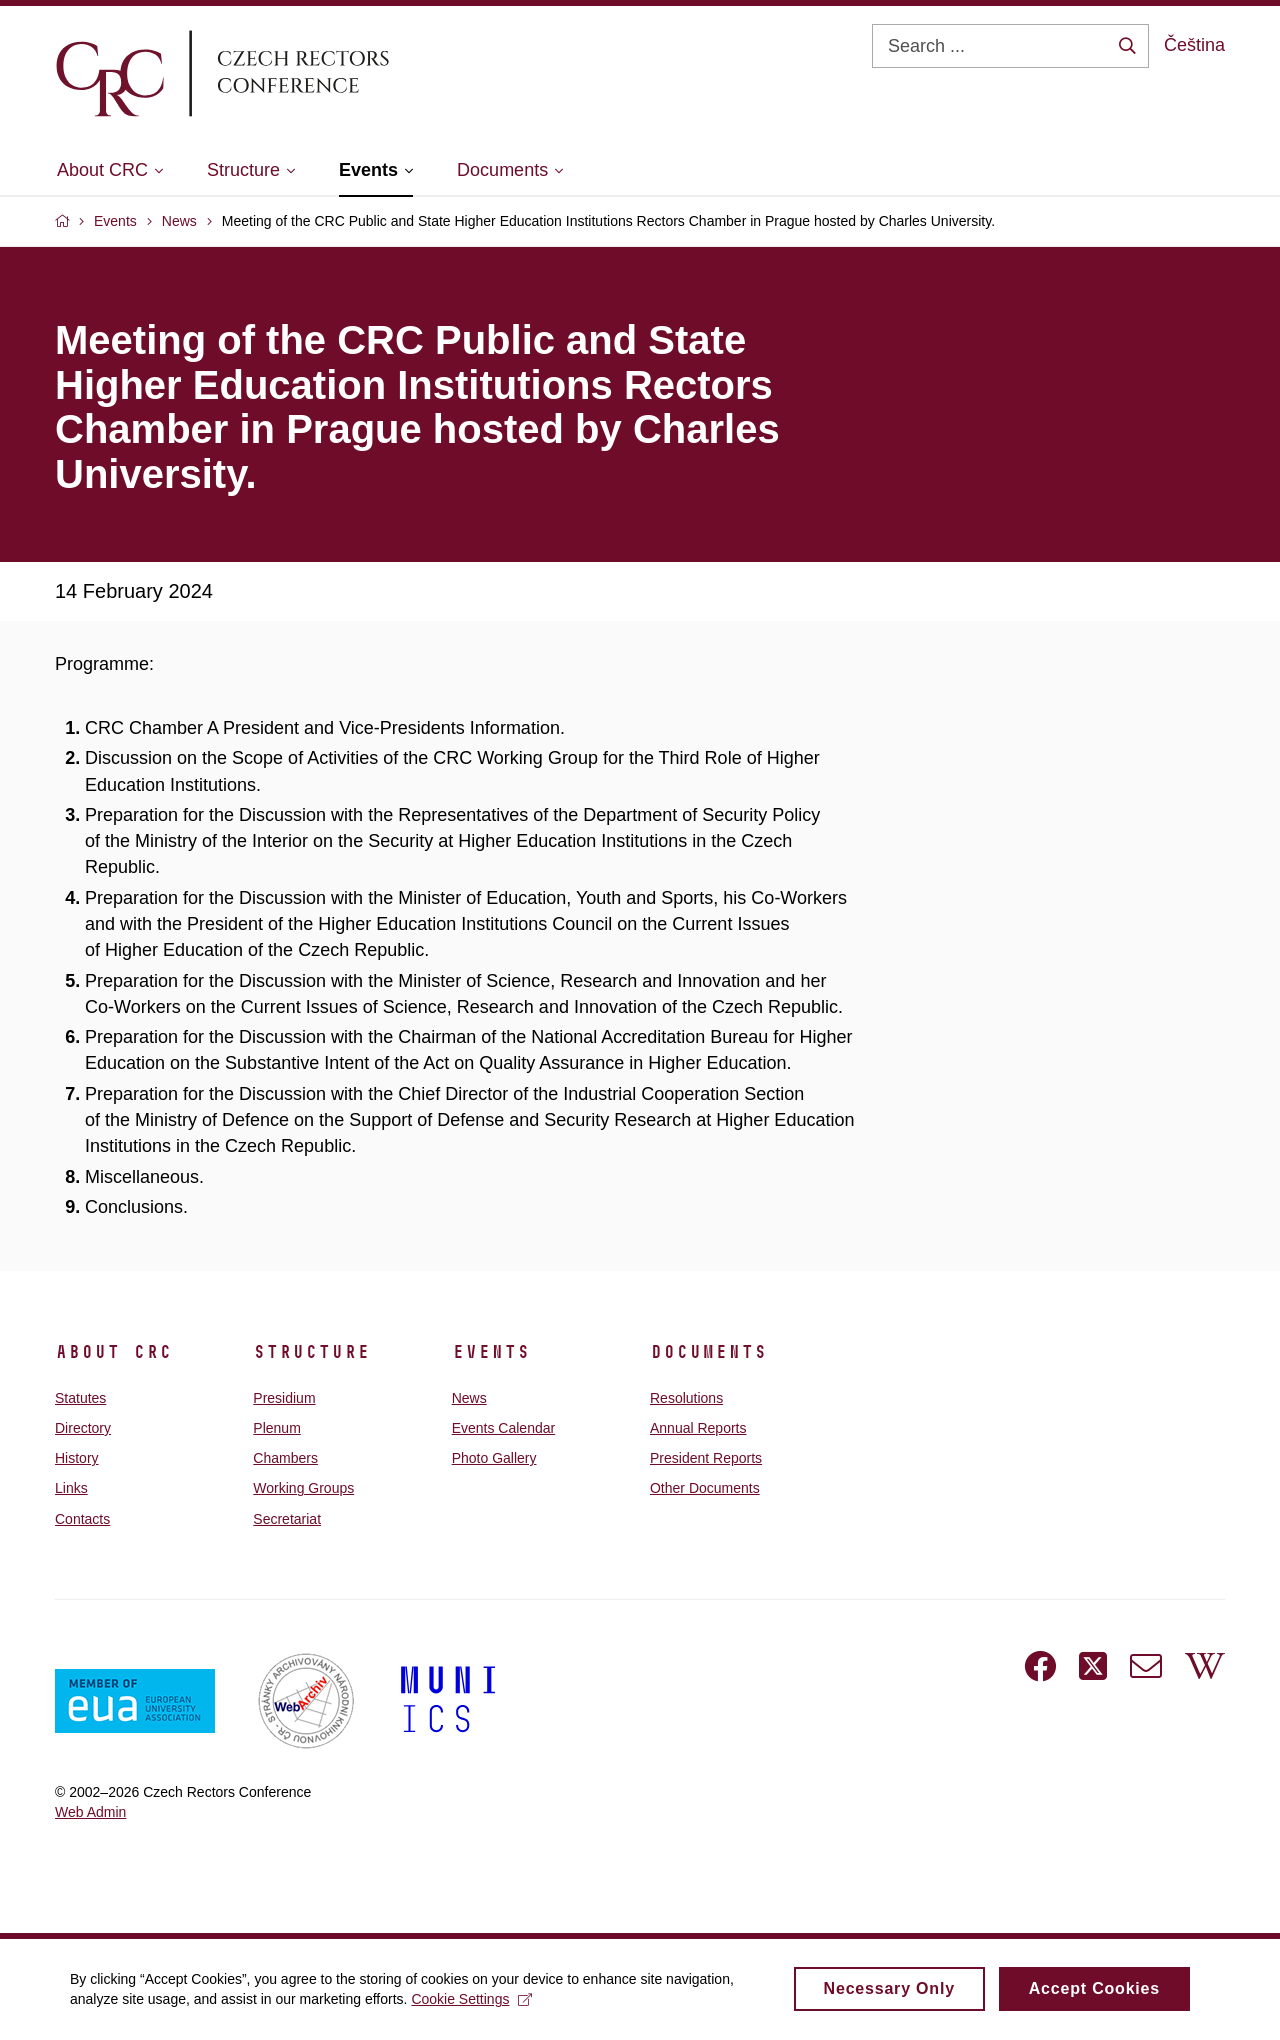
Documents (708, 1352)
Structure (311, 1352)
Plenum (276, 1428)
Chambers (285, 1458)
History (77, 1458)
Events (491, 1352)
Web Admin (90, 1812)
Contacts (82, 1519)
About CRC (113, 1352)
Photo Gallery (494, 1458)
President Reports (706, 1458)
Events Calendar (504, 1428)
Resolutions (686, 1398)
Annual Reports (698, 1428)
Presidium (284, 1398)
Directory (83, 1428)
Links (71, 1488)
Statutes (80, 1398)
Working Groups (303, 1488)
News (469, 1398)
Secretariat (287, 1519)
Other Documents (705, 1488)
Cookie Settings (471, 2003)
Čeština (1194, 45)
